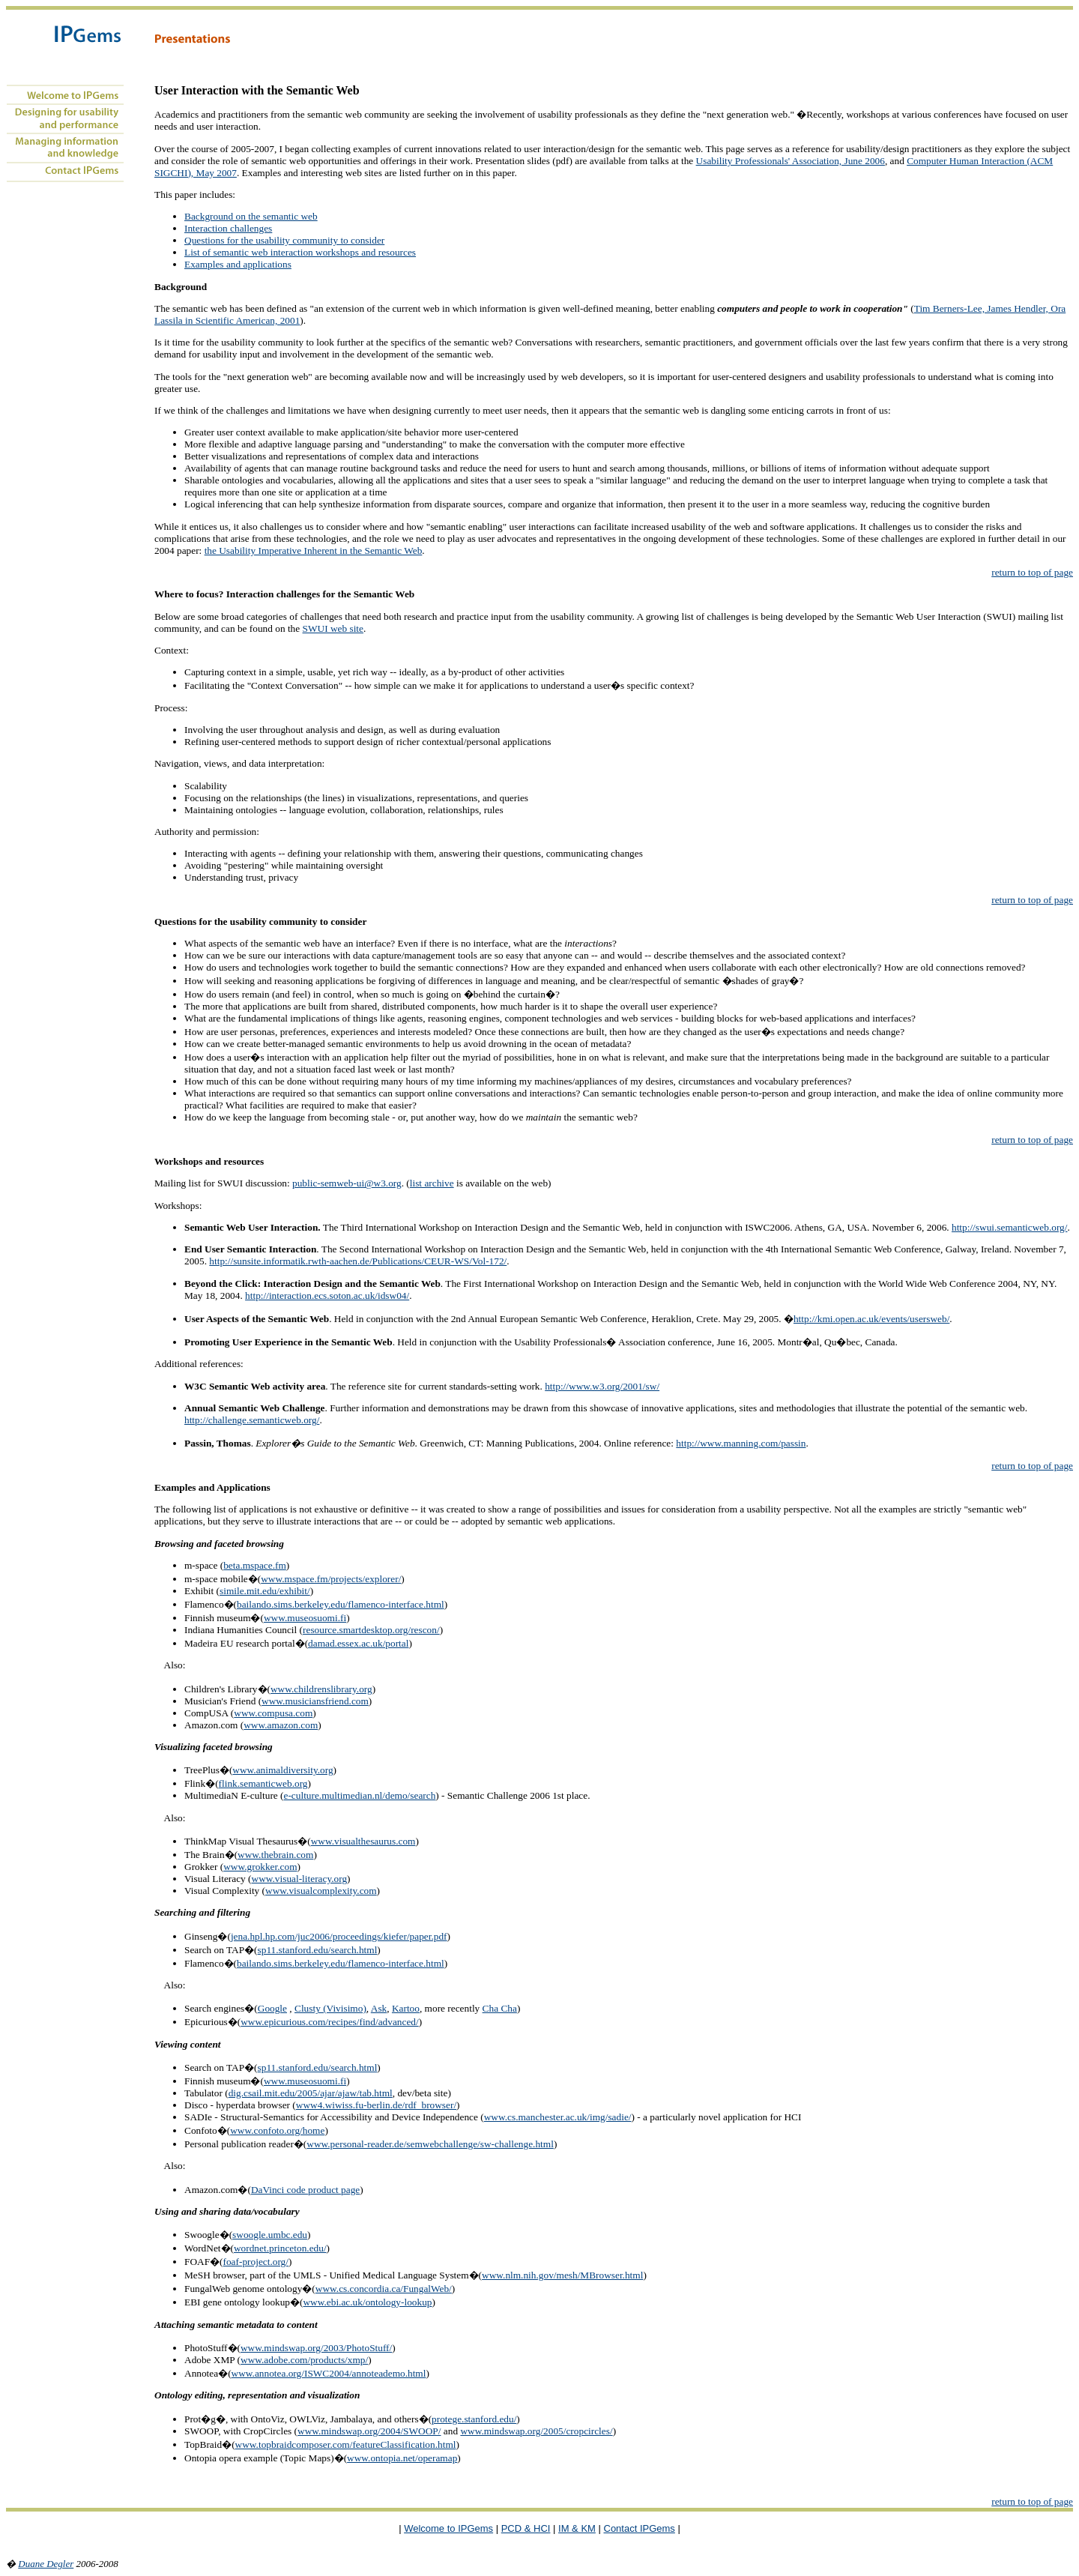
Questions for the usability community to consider (284, 240)
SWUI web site (333, 628)
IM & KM (577, 2528)
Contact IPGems (639, 2528)
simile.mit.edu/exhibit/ (265, 1590)
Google (272, 2008)
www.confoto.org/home (277, 2130)
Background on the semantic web (251, 216)
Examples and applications (237, 264)
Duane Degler (45, 2563)
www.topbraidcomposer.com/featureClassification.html (345, 2444)
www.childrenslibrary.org (321, 1689)
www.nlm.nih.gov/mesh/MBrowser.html (562, 2275)
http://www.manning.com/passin (741, 1443)
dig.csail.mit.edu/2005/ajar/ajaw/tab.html (311, 2093)
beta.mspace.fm (254, 1565)
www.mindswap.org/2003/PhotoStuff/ (316, 2347)
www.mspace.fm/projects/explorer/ (331, 1578)
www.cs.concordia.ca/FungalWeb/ (383, 2288)
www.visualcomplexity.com (321, 1890)
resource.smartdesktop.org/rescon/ (371, 1629)
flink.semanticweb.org (263, 1783)
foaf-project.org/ (255, 2261)
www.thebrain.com (275, 1854)
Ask (379, 2008)
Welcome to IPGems (448, 2528)
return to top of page (1032, 572)
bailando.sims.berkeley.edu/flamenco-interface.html (340, 1604)
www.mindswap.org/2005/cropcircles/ (536, 2431)
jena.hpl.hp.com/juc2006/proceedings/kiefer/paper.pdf (339, 1936)
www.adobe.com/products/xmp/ (304, 2359)
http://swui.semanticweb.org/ (1010, 1227)
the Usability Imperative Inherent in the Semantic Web (314, 550)
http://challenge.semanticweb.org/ (251, 1420)
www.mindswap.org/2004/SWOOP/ (369, 2431)
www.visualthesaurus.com (363, 1841)
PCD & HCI (526, 2528)
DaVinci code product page (305, 2189)
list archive (432, 1183)
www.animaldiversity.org (282, 1770)
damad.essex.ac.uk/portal (358, 1643)
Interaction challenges (228, 228)
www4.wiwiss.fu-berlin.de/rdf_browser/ (376, 2105)
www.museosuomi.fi (305, 1617)
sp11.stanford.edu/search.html (318, 1949)
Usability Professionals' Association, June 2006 (790, 160)
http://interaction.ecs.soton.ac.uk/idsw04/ (327, 1295)
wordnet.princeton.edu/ (280, 2248)
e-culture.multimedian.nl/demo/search (360, 1795)
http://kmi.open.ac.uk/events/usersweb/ (871, 1318)
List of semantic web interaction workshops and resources (300, 252)
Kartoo (406, 2008)
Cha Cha (500, 2008)
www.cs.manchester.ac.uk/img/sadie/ (558, 2117)
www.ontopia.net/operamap (402, 2458)
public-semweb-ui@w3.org (347, 1183)
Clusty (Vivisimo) (330, 2008)
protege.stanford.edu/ (474, 2419)
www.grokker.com (260, 1866)
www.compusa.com (273, 1713)
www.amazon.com (281, 1725)
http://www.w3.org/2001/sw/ (602, 1386)
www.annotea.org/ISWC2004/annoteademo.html (329, 2373)
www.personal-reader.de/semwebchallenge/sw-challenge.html (430, 2144)
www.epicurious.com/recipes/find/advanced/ (329, 2021)
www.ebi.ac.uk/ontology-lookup (367, 2302)
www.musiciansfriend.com (315, 1701)
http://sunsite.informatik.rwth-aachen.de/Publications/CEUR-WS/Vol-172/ (358, 1261)
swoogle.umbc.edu (269, 2234)
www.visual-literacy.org (300, 1878)
